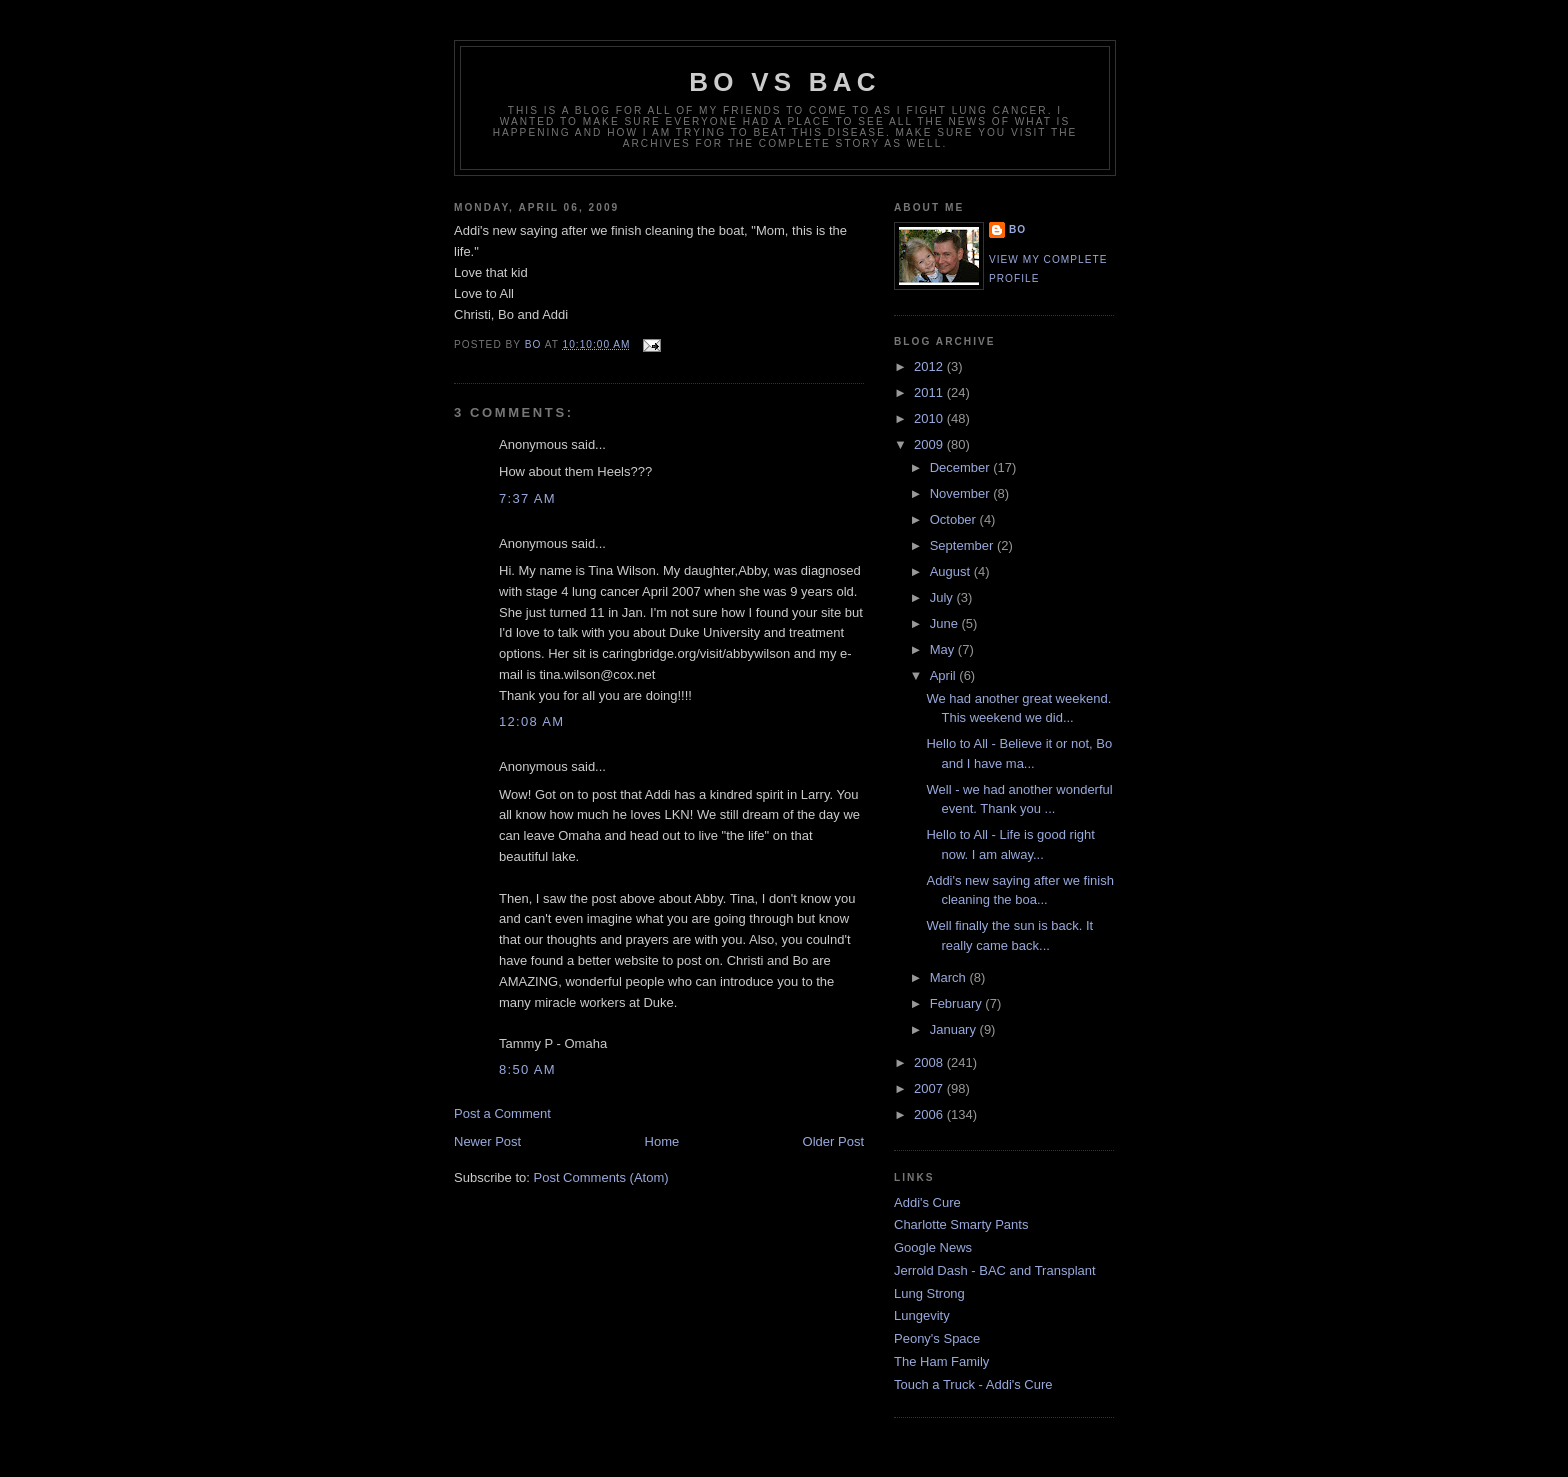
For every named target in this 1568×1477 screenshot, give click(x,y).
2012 (930, 366)
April (945, 675)
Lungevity (922, 1315)
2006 (930, 1114)
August (952, 571)
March (950, 977)
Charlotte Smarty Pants (961, 1224)
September (963, 545)
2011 (930, 392)
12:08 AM (531, 721)
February (958, 1003)
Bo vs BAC (784, 82)
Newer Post (487, 1141)
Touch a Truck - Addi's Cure (973, 1384)
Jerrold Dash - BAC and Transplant (995, 1270)
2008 (930, 1062)
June (946, 623)
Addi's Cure (927, 1202)
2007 (930, 1088)
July (943, 597)
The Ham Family (941, 1361)
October (955, 519)
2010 (930, 418)
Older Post (833, 1141)
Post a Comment (502, 1113)
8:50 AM (527, 1069)
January (955, 1029)
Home (662, 1141)
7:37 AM (527, 498)
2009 (930, 444)
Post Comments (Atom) (601, 1177)
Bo (1017, 229)
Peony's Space (937, 1338)
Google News (933, 1247)
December (962, 467)
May (944, 649)
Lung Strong (929, 1293)
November (962, 493)
